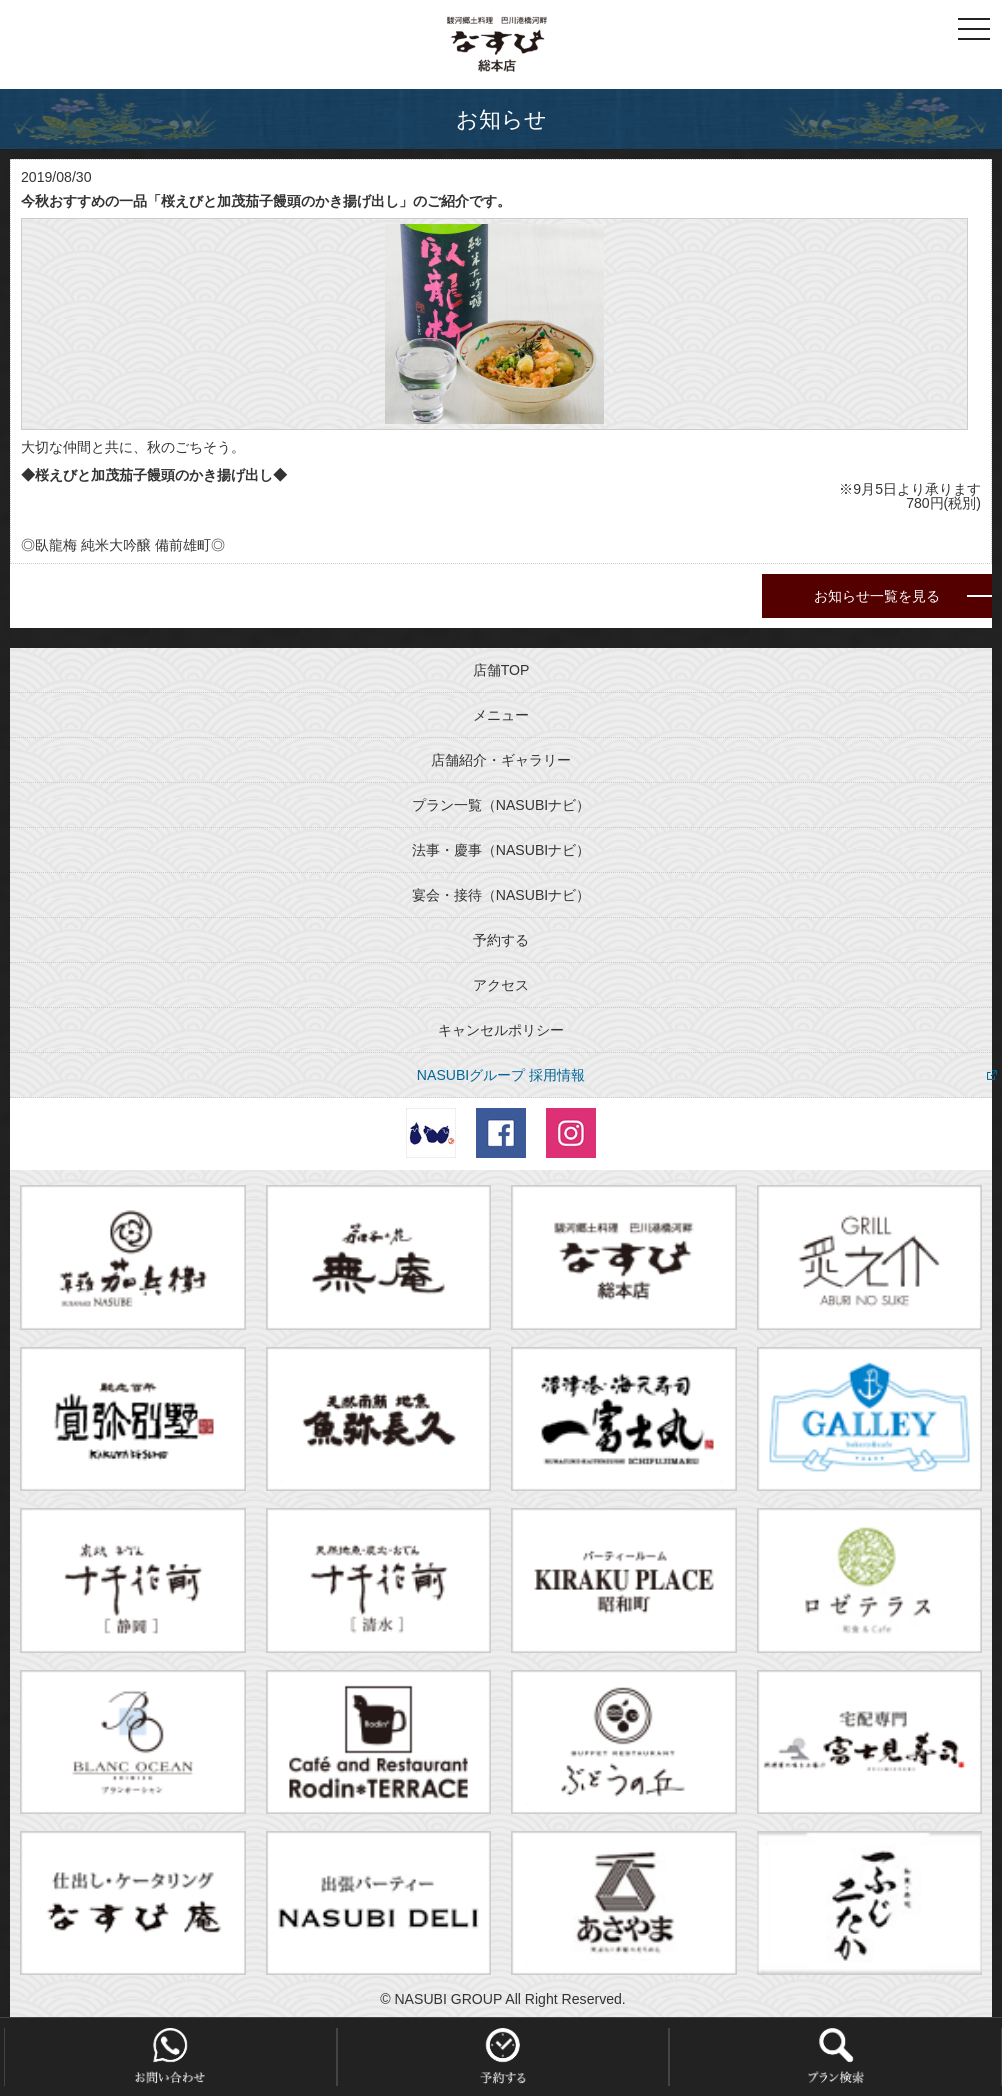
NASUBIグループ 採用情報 (501, 1075)
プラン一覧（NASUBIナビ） (501, 805)
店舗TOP (501, 670)
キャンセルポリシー (501, 1030)
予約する (501, 940)
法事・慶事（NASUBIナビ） (501, 850)
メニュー (501, 715)
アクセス (501, 985)
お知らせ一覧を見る (877, 596)
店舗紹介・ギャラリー (501, 760)
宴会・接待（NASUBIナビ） (501, 895)
